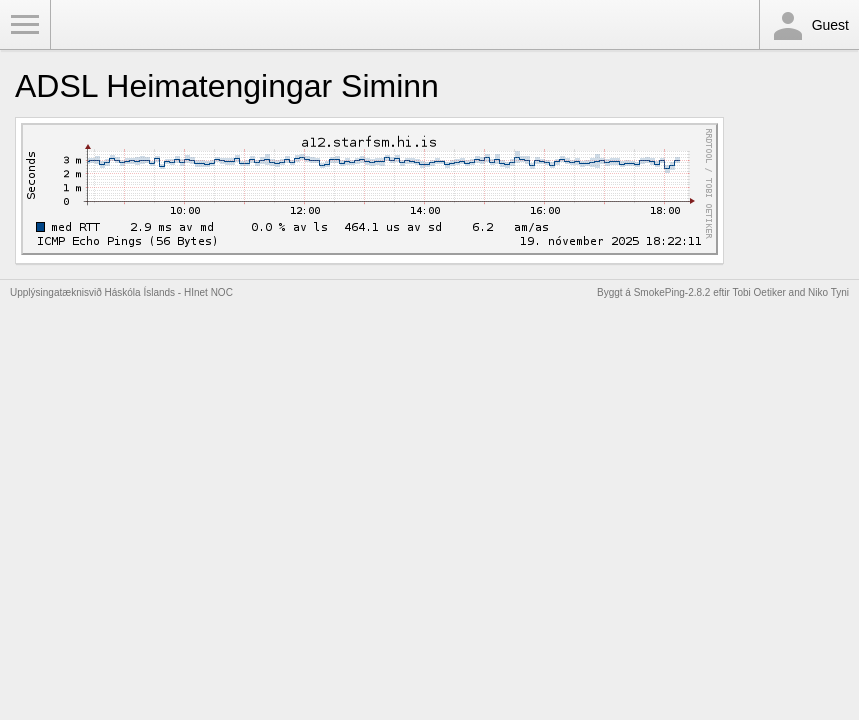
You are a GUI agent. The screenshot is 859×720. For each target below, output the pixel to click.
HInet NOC (208, 292)
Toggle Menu (25, 25)
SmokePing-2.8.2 (672, 292)
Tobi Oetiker (758, 292)
